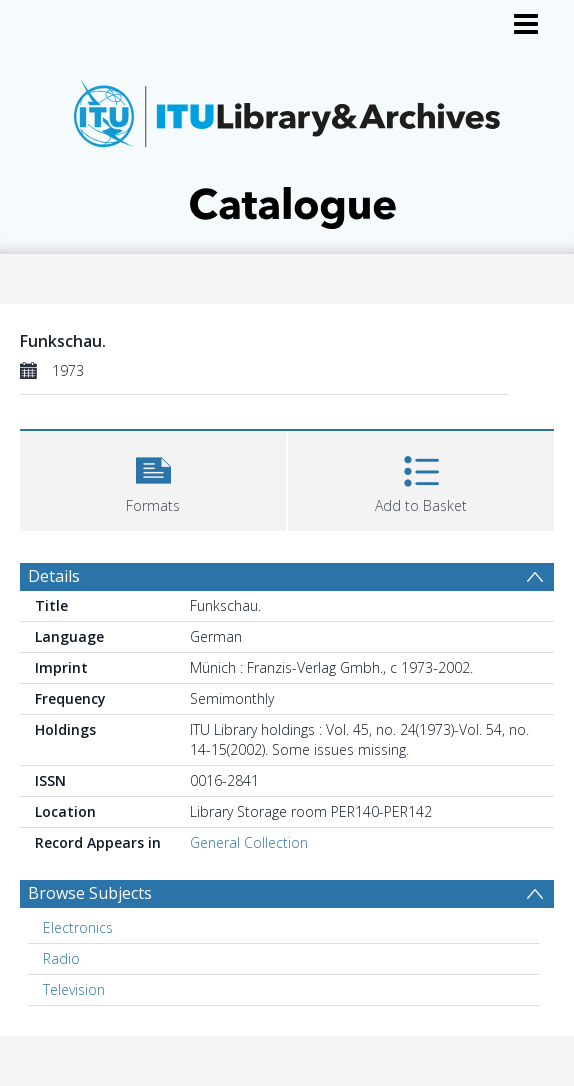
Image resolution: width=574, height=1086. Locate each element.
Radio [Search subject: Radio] (61, 958)
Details (54, 576)
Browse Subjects (90, 893)
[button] (153, 478)
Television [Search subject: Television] (74, 989)
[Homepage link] (287, 148)
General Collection (249, 842)
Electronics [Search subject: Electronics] (78, 927)
